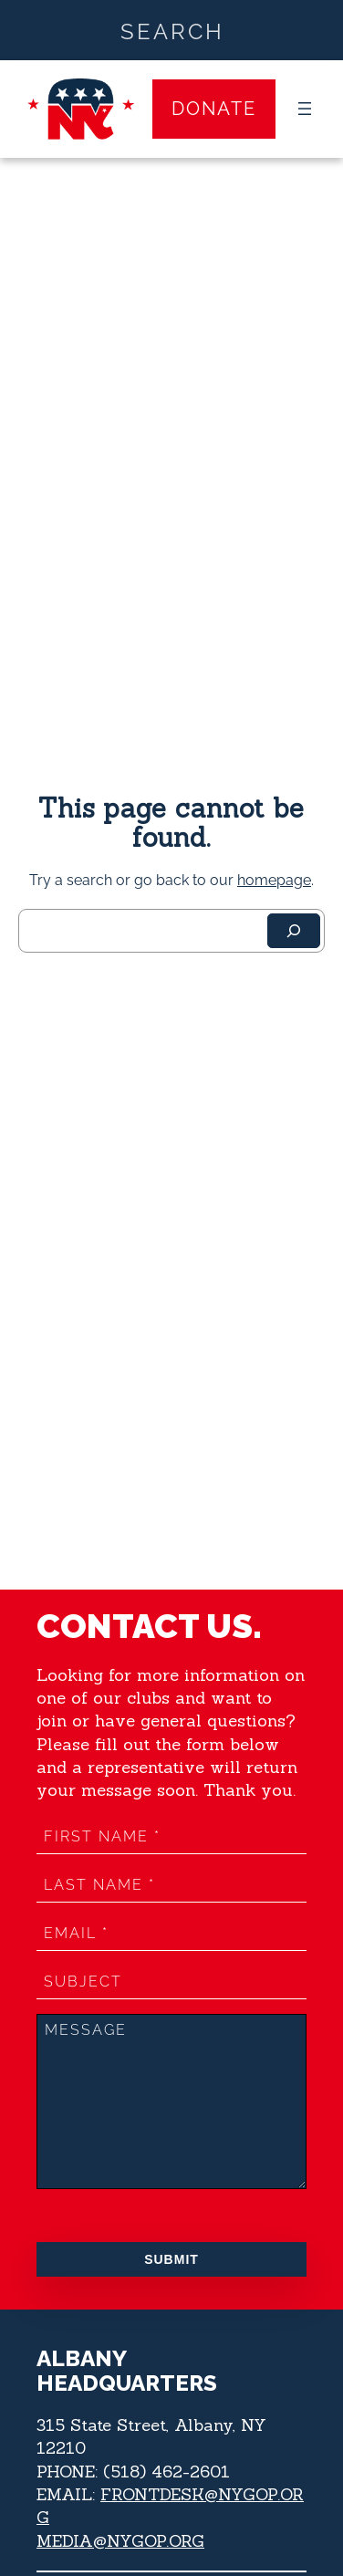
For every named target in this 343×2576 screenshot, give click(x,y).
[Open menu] (305, 109)
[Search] (293, 930)
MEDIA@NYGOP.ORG (120, 2540)
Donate (214, 109)
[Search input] (172, 30)
